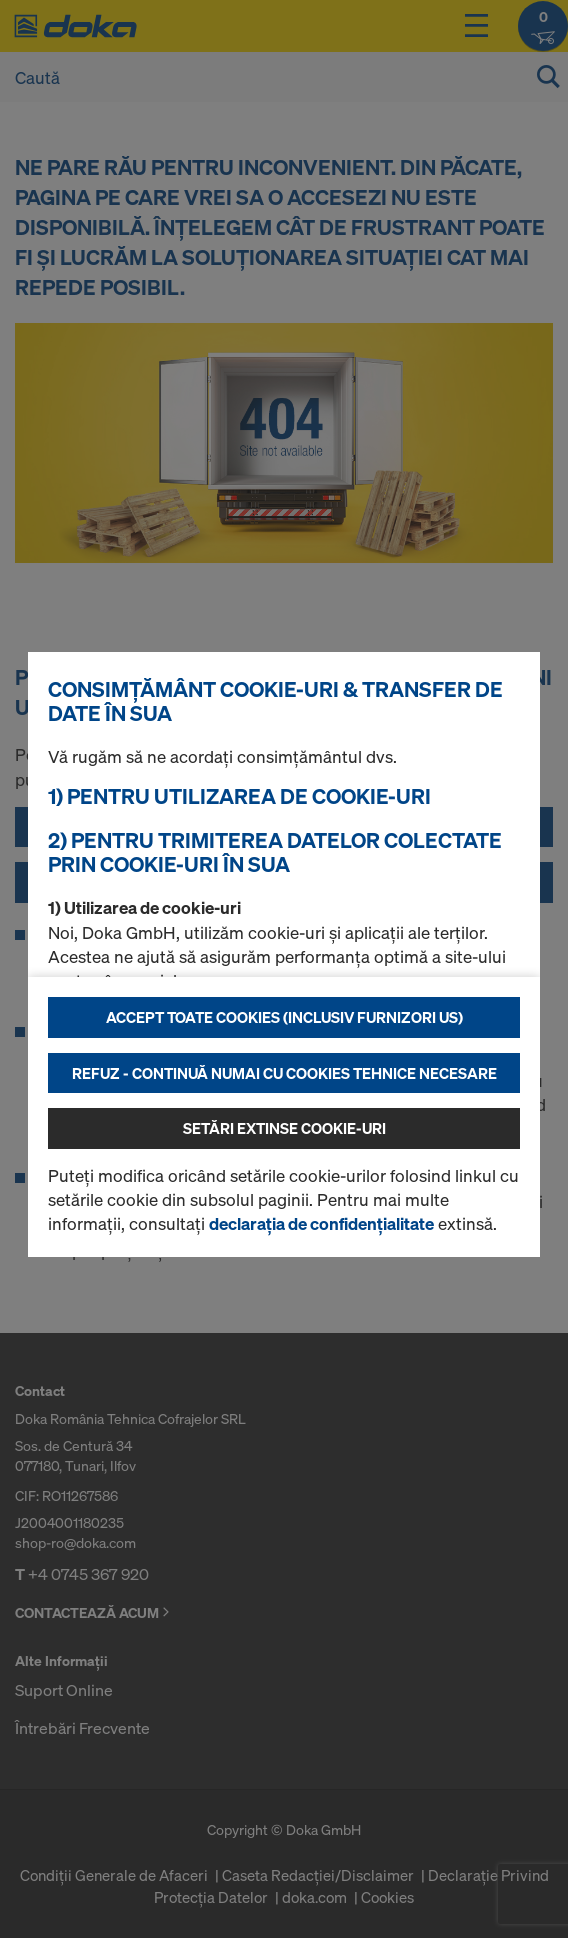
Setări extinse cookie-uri (284, 1128)
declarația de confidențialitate (321, 1223)
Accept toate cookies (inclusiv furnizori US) (284, 1017)
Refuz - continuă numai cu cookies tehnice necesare (284, 1073)
